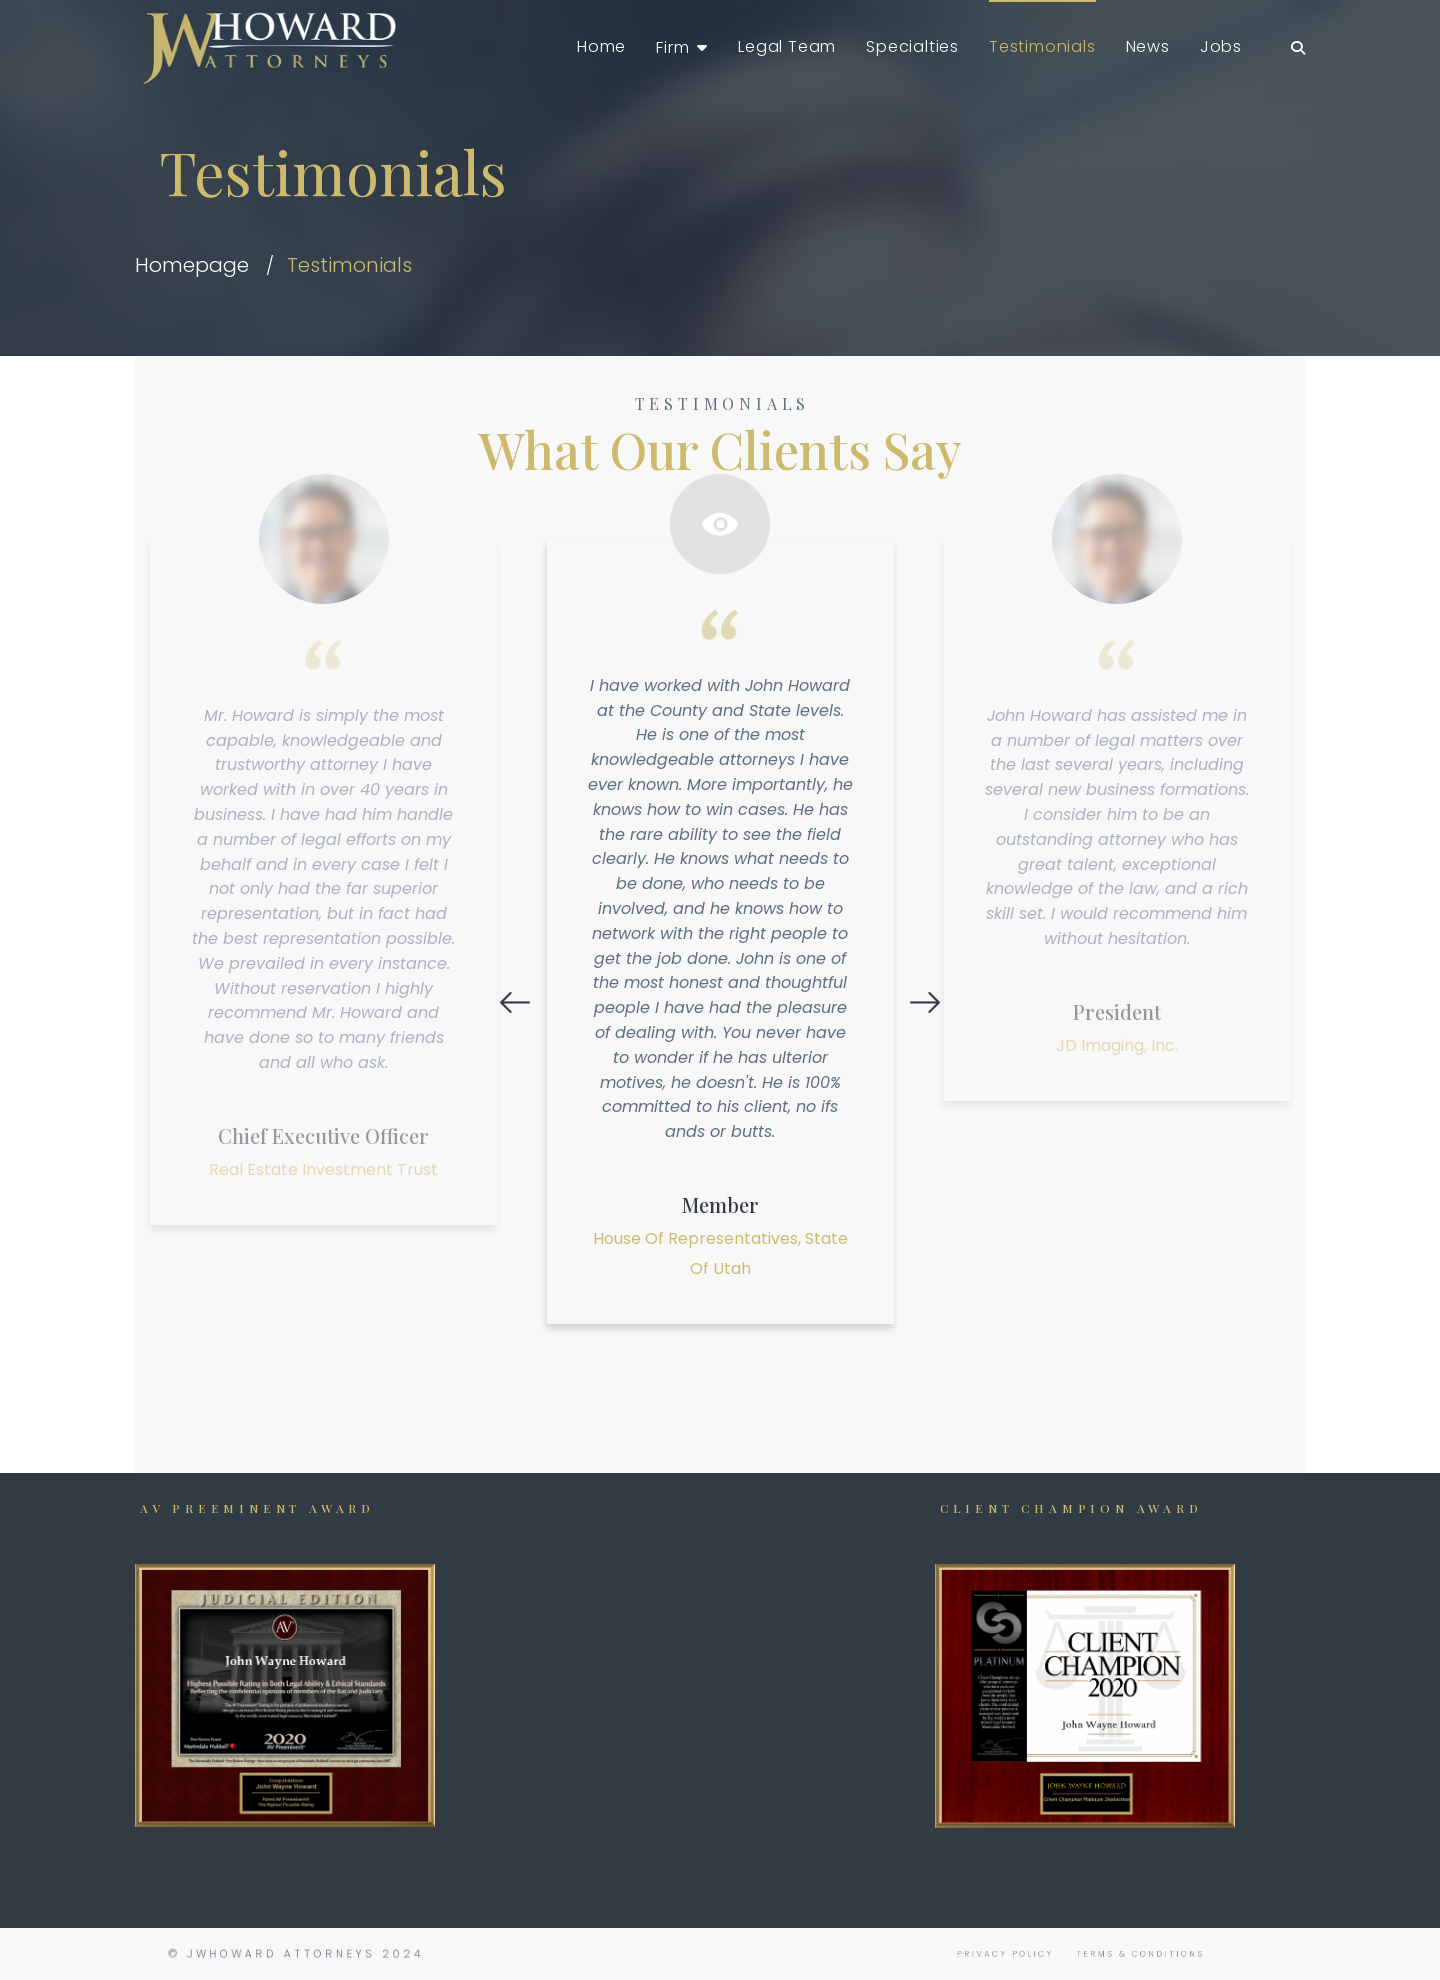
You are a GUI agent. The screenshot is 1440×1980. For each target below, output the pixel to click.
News (1148, 46)
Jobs (1221, 46)
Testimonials (1042, 46)
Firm (672, 47)
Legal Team (787, 46)
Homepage (192, 265)
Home (601, 46)
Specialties (912, 46)
